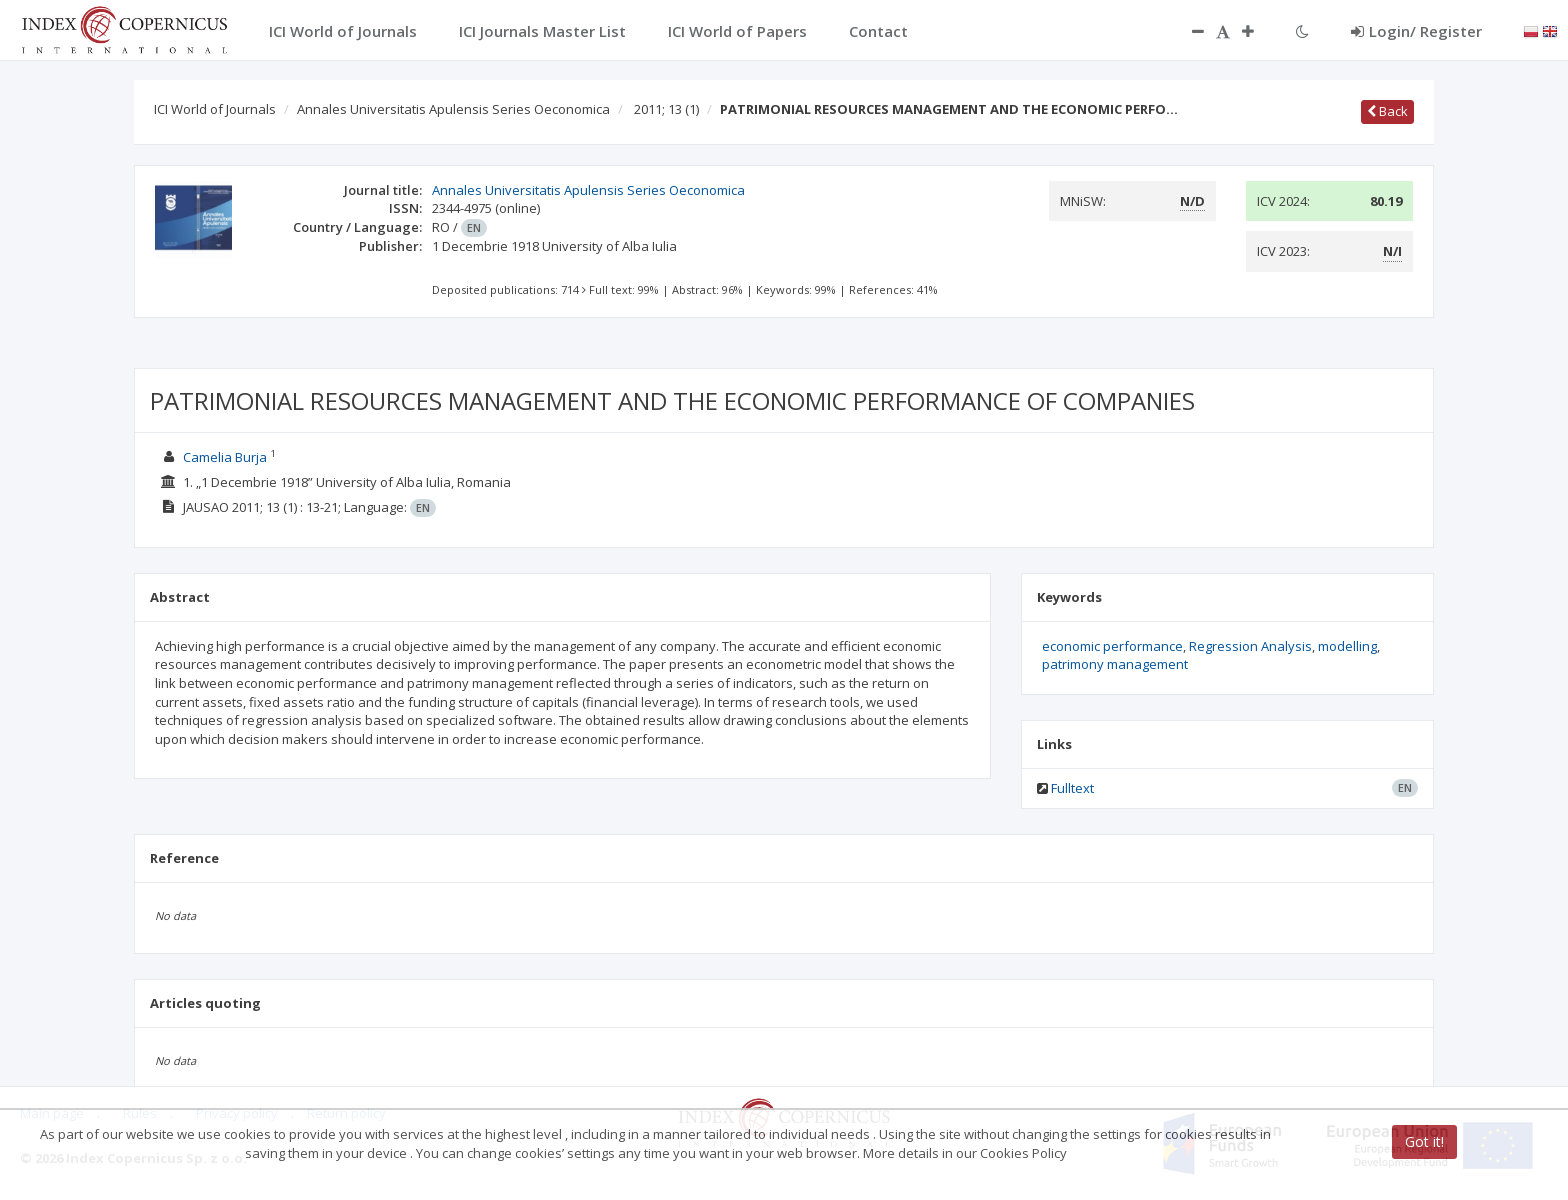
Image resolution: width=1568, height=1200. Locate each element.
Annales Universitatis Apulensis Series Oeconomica (453, 109)
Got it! (1424, 1141)
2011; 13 (666, 109)
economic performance (1112, 646)
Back (1387, 111)
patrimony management (1115, 664)
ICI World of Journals (215, 109)
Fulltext (1072, 788)
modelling (1347, 646)
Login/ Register (1416, 31)
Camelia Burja (225, 457)
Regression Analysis (1250, 646)
